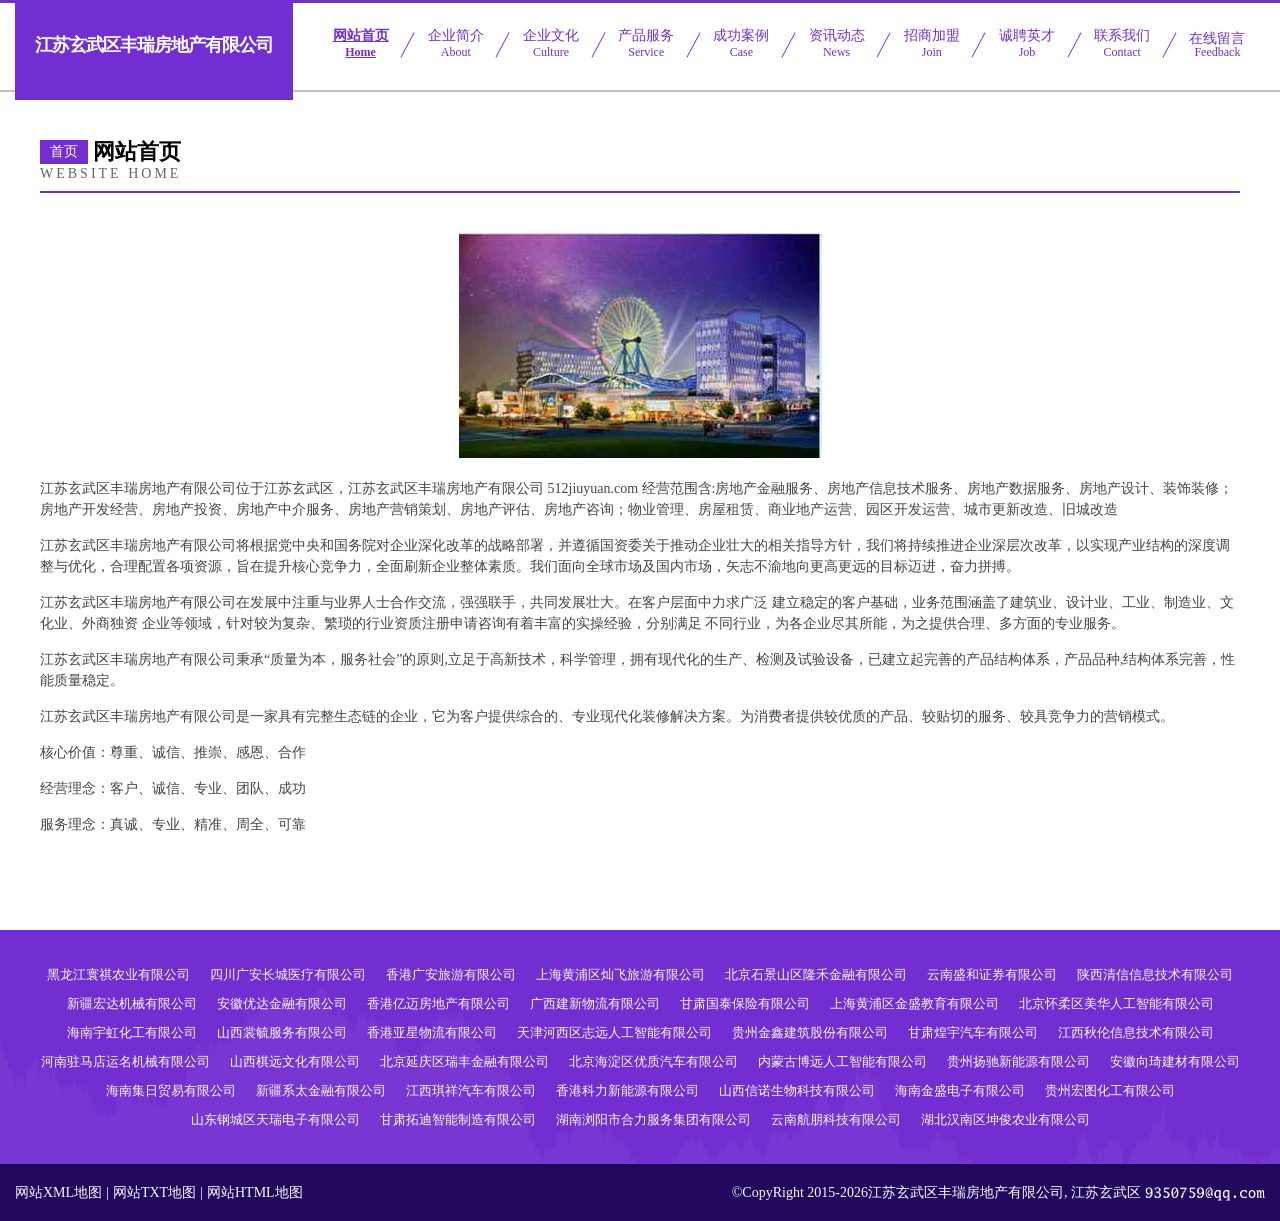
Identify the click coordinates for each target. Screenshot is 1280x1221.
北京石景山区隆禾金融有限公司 (816, 974)
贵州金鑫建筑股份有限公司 (810, 1032)
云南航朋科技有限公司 (836, 1119)
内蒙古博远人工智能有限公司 (842, 1061)
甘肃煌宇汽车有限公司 (973, 1032)
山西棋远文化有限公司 (295, 1061)
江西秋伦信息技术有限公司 (1136, 1032)
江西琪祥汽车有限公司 (471, 1090)
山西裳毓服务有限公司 (282, 1032)
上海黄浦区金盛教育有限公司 (914, 1003)
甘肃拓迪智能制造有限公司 (458, 1119)
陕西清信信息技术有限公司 (1155, 974)
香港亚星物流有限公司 (432, 1032)
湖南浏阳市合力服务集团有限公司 (653, 1119)
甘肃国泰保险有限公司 (745, 1003)
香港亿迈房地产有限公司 (438, 1003)
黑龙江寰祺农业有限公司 (118, 974)
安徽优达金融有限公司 (282, 1003)
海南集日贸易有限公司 (171, 1090)
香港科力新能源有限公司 (627, 1090)
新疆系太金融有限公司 (321, 1090)
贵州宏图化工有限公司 (1110, 1090)
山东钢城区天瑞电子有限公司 (275, 1119)
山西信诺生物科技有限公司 (797, 1090)
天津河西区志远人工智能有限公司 (614, 1032)
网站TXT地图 (154, 1192)
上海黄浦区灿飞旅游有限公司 (620, 974)
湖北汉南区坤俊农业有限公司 (1005, 1119)
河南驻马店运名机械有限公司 (125, 1061)
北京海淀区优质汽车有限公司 (653, 1061)
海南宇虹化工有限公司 (132, 1032)
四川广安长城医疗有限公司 (288, 974)
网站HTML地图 (255, 1192)
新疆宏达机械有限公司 (132, 1003)
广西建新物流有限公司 (595, 1003)
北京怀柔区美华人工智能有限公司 (1116, 1003)
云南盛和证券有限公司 (992, 974)
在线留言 (1217, 45)
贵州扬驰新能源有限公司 (1018, 1061)
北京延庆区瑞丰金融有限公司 (464, 1061)
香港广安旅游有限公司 (451, 974)
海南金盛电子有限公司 (960, 1090)
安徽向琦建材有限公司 (1175, 1061)
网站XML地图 (58, 1192)
